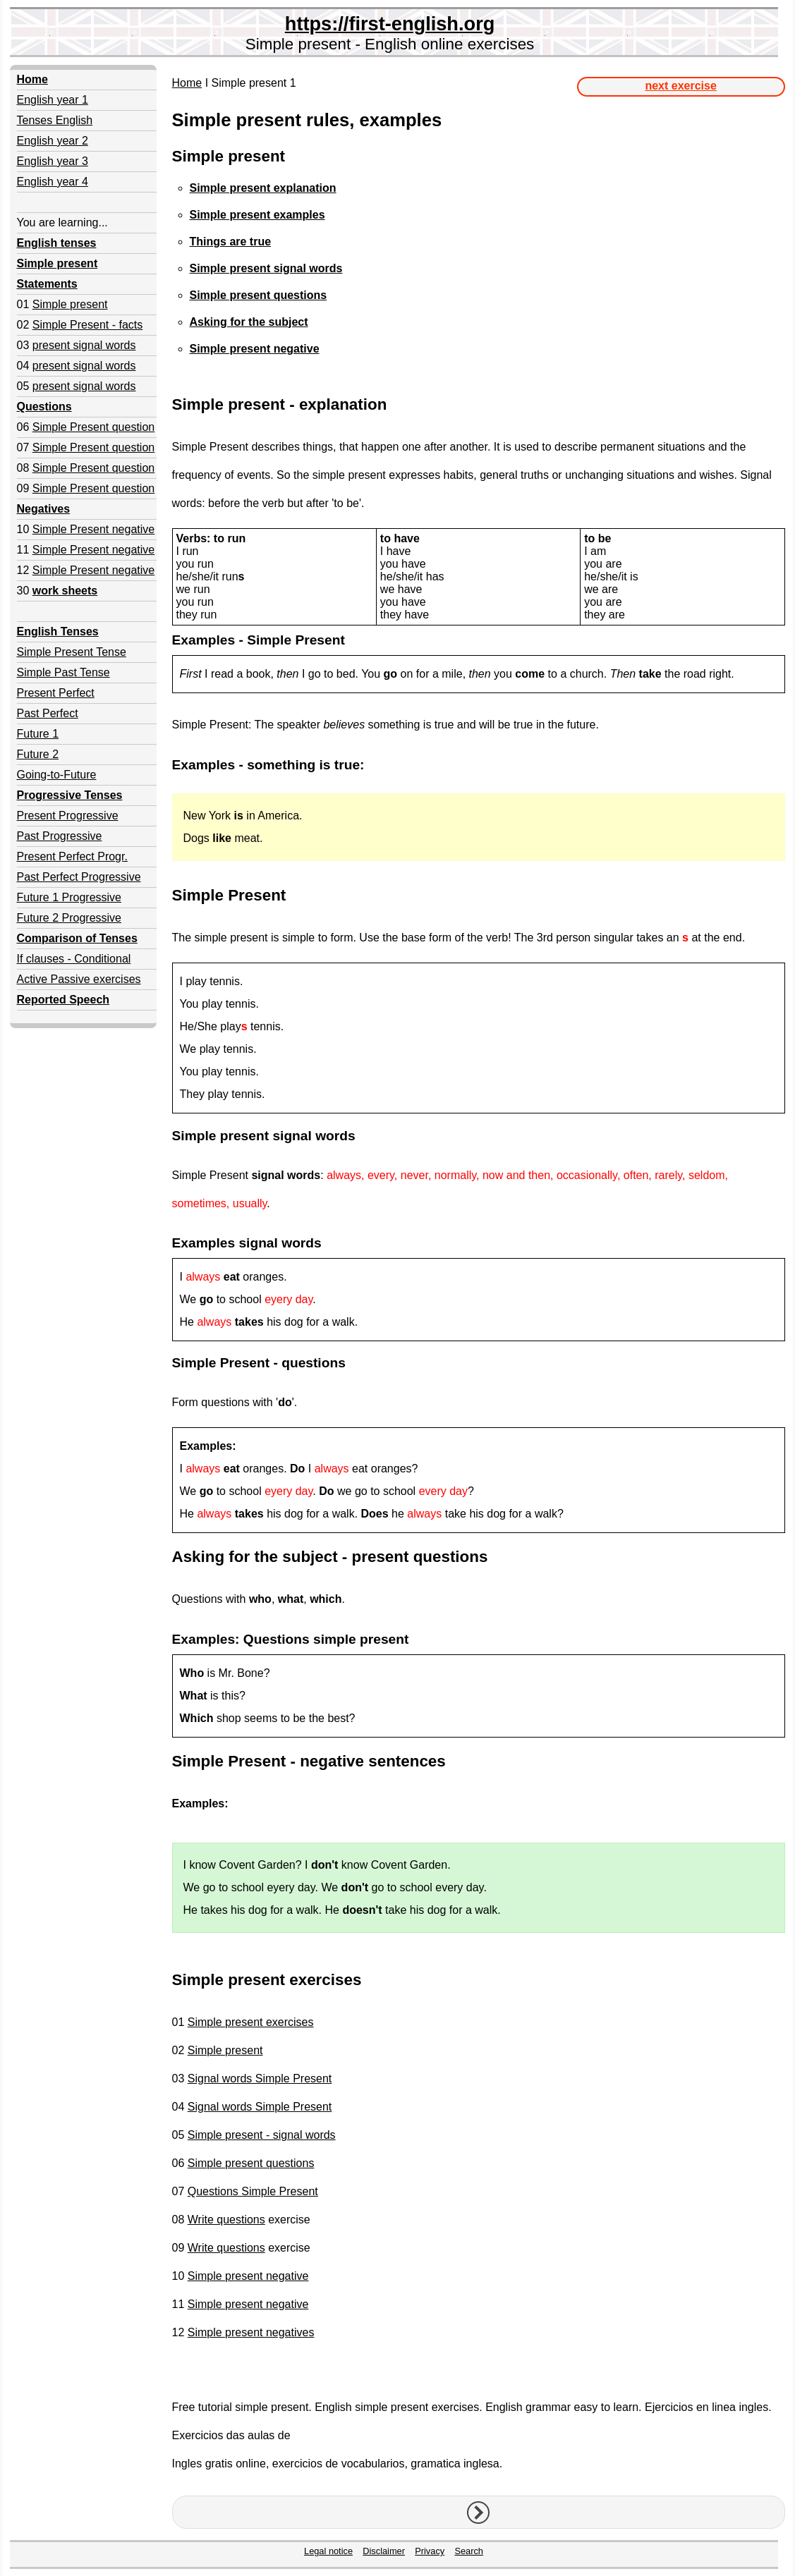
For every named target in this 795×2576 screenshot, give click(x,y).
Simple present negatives (251, 2332)
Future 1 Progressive (69, 897)
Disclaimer (384, 2551)
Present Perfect (56, 693)
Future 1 (38, 734)
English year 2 (52, 141)
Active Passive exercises (79, 979)
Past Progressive (59, 836)
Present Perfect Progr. (72, 856)
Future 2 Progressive (69, 918)
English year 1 (52, 100)
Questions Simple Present (253, 2191)
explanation (343, 404)
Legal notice (328, 2551)
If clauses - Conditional (74, 959)
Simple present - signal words (262, 2135)
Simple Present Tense (71, 652)
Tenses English (55, 120)
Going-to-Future (57, 775)
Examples (204, 640)
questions (313, 1362)
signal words (313, 1135)
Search (468, 2551)
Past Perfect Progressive (79, 877)
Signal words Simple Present (260, 2078)
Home (187, 83)
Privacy (429, 2551)
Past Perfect (47, 713)
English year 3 (52, 161)
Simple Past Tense (63, 672)
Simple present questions (251, 2163)
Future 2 (38, 754)
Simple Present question (93, 427)
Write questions (226, 2220)
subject (309, 1556)
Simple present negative (248, 2276)
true (347, 764)
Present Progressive (68, 816)
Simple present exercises (251, 2022)
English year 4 (52, 182)
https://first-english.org (390, 24)
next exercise (680, 86)
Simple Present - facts (87, 325)
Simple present (70, 304)
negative (332, 1761)
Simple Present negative (93, 529)
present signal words (84, 345)
